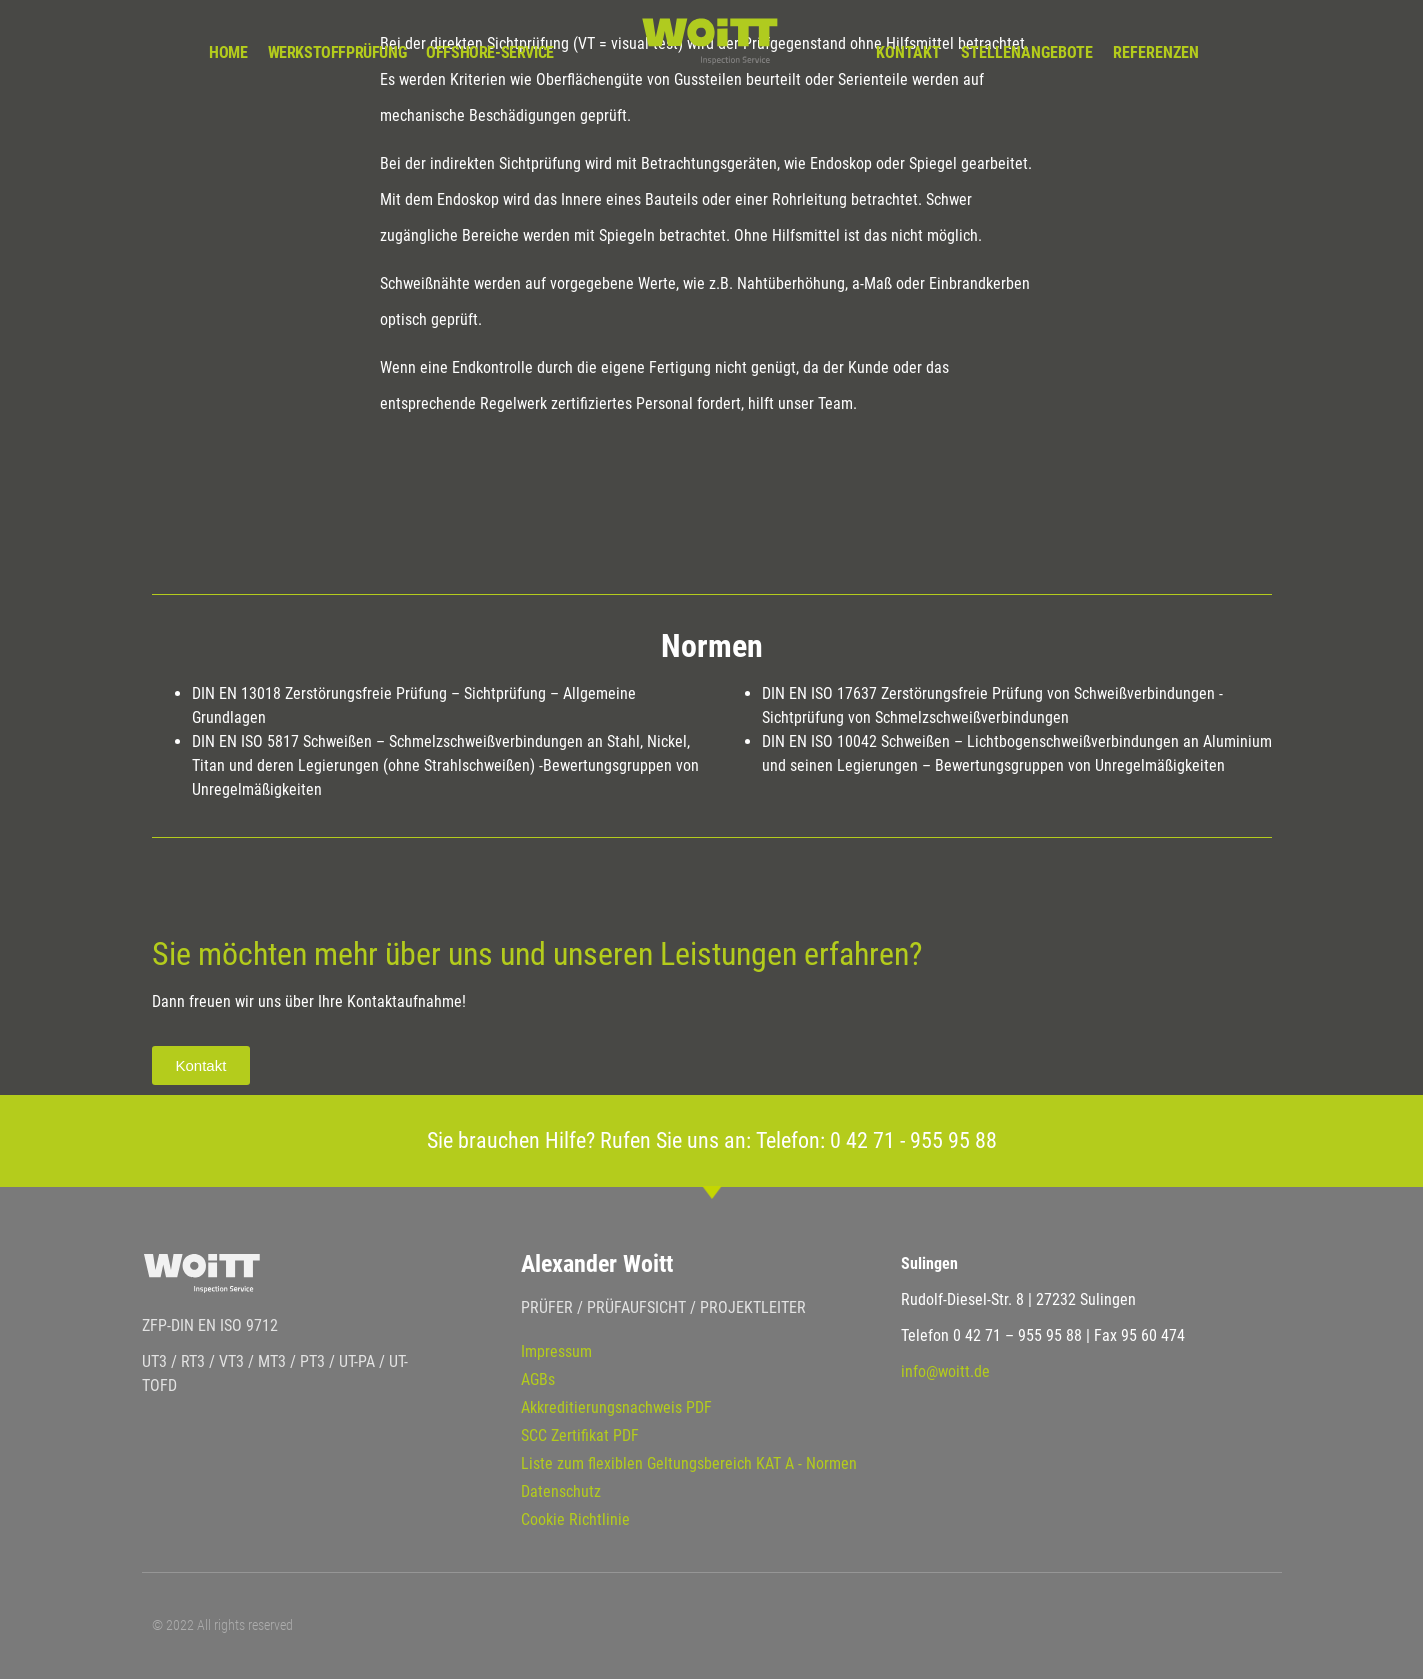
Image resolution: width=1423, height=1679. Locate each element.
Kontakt (908, 52)
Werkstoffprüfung (337, 52)
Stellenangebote (1027, 52)
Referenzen (1156, 52)
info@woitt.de (945, 1371)
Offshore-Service (490, 52)
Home (228, 52)
